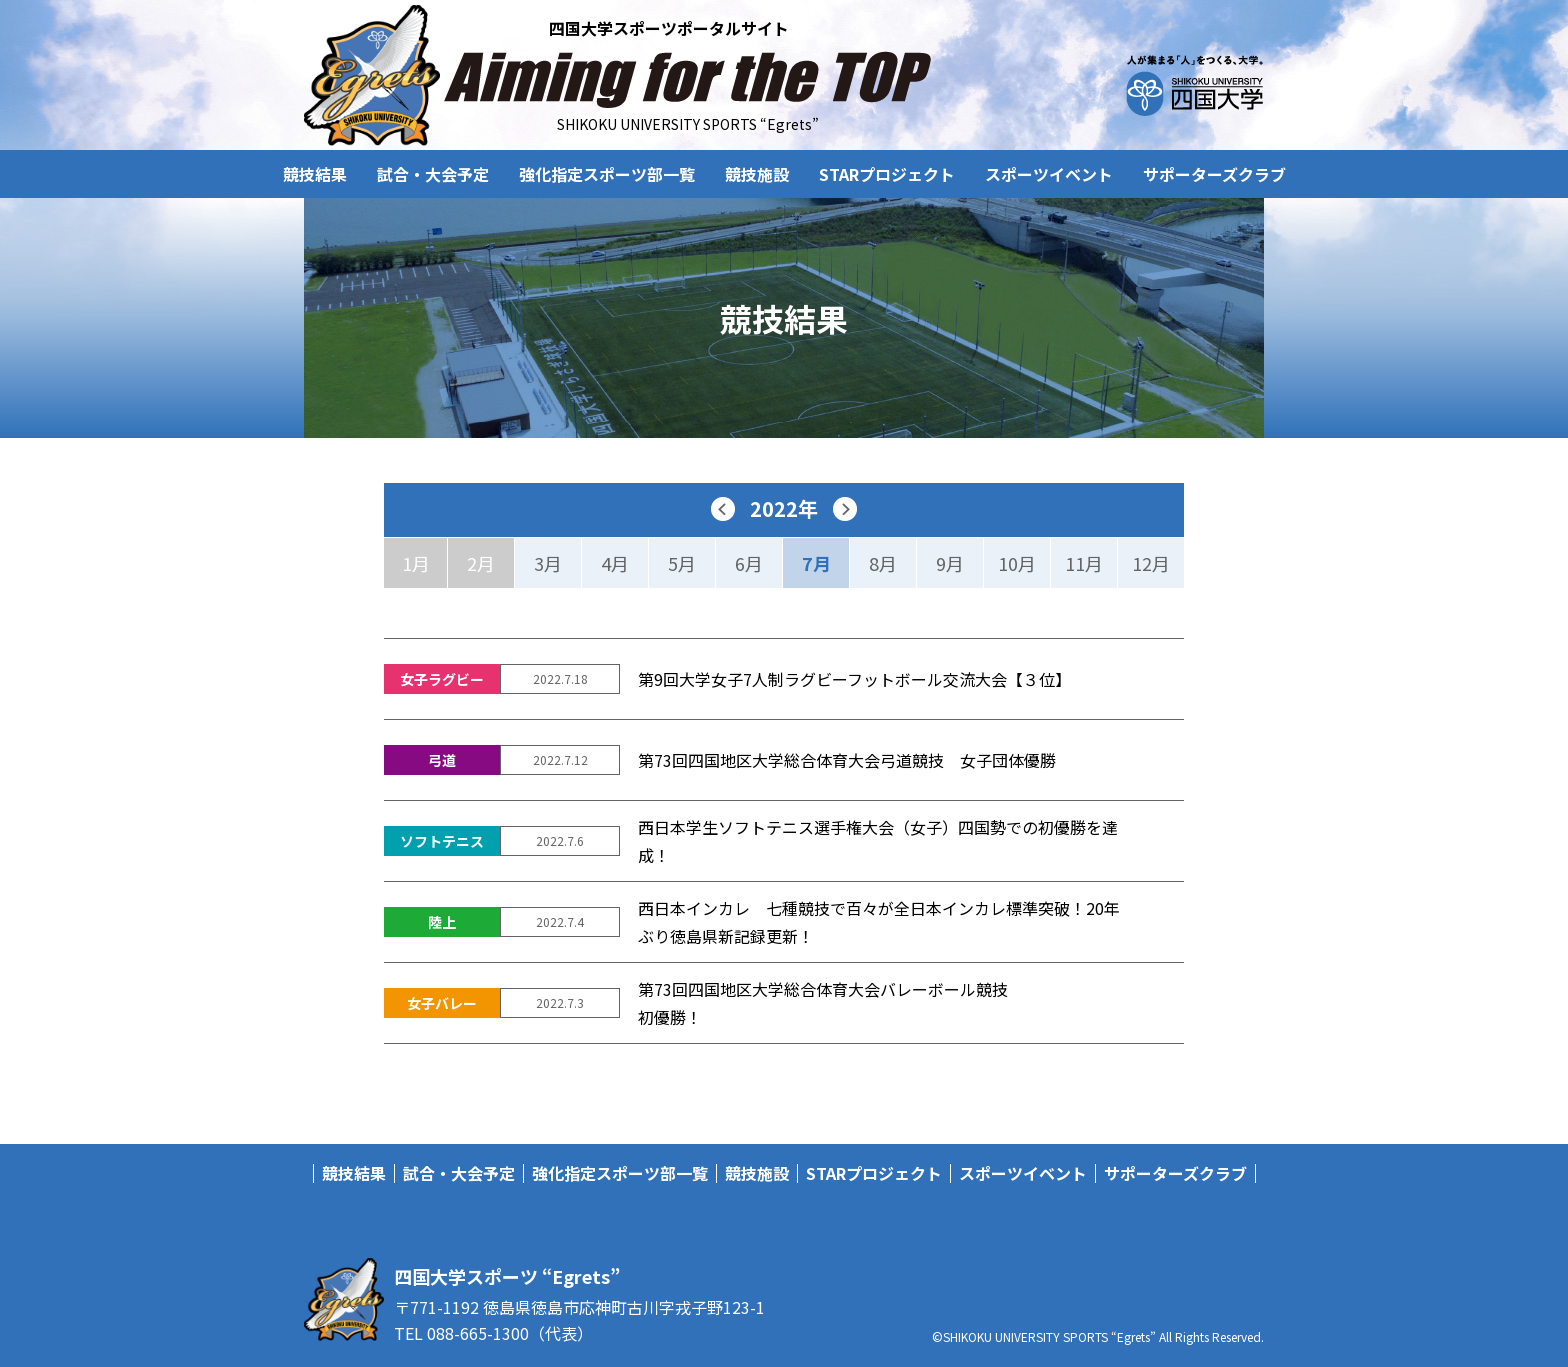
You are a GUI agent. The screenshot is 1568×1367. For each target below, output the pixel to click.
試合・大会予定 (433, 174)
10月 (1017, 563)
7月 (816, 563)
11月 (1084, 563)
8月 (883, 563)
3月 (548, 563)
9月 (950, 563)
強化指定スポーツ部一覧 (607, 174)
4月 (615, 563)
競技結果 (315, 174)
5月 (682, 563)
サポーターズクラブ (1214, 174)
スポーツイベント (1049, 174)
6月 (749, 563)
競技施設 (757, 174)
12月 (1151, 563)
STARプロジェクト (887, 174)
